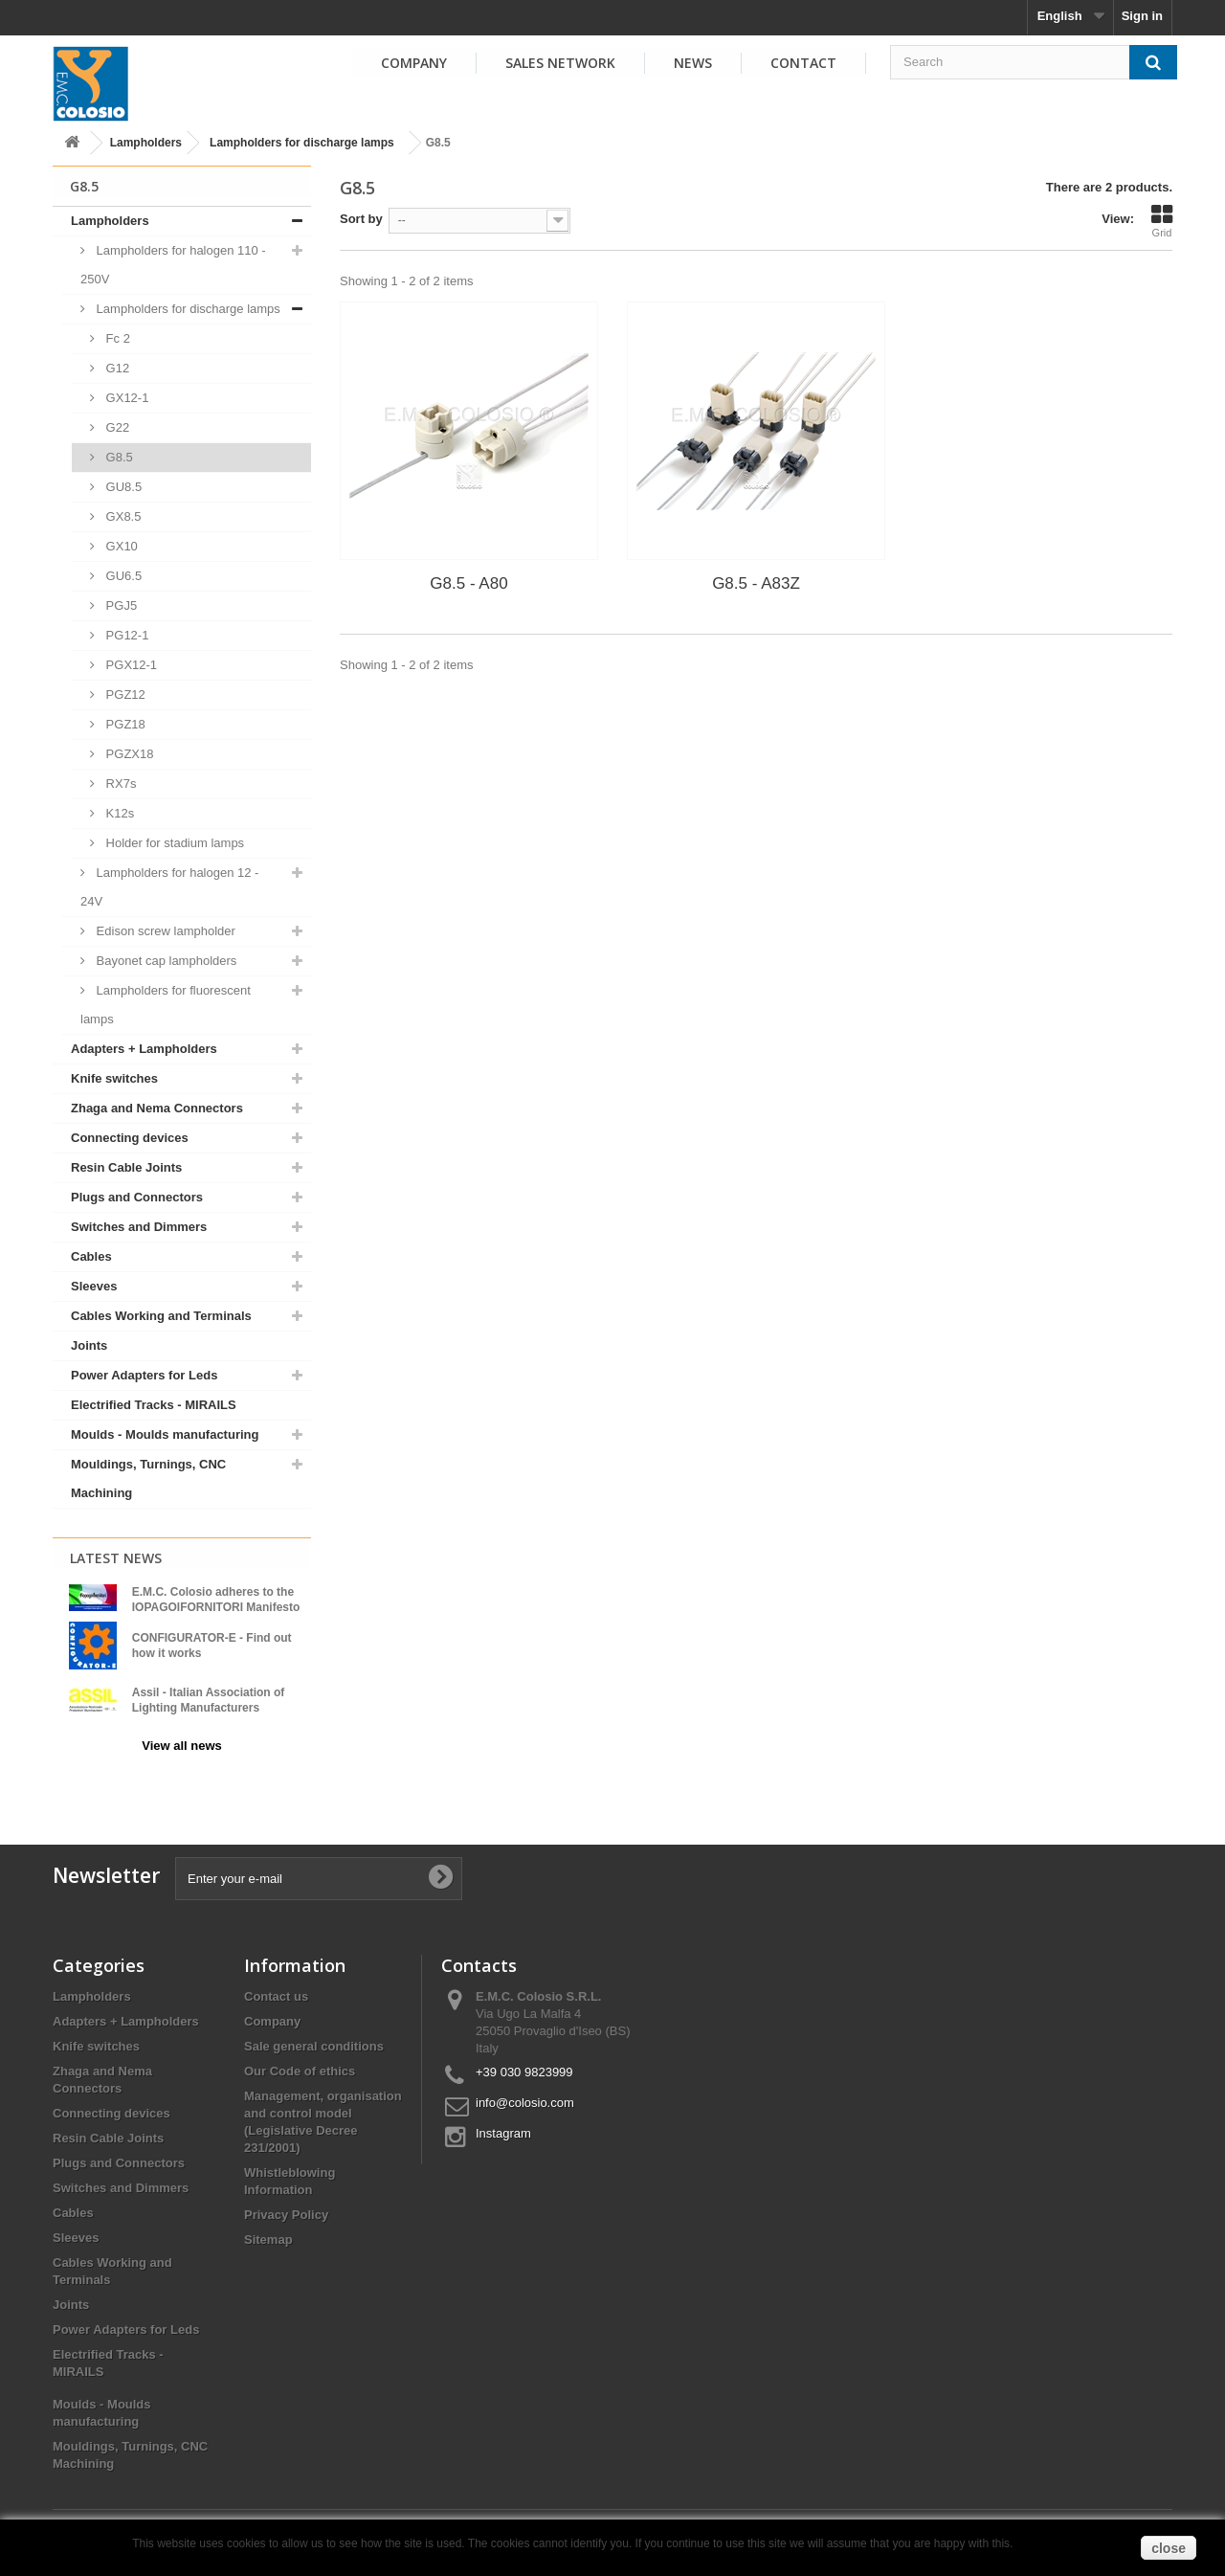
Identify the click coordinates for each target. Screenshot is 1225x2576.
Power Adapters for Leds (144, 1375)
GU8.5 (122, 487)
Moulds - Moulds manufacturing (164, 1434)
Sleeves (94, 1286)
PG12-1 (125, 635)
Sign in (1142, 16)
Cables (91, 1256)
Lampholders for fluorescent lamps (165, 1004)
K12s (118, 813)
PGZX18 (127, 754)
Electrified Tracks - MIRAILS (153, 1405)
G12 (115, 368)
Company (414, 63)
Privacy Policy (286, 2206)
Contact (803, 63)
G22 (115, 427)
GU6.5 (122, 576)
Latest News (116, 1558)
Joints (89, 1345)
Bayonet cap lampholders (164, 960)
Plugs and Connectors (137, 1197)
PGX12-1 (129, 665)
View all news (182, 1745)
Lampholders (146, 142)
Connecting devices (130, 1138)
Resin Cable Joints (126, 1167)
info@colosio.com (525, 2094)
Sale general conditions (314, 2037)
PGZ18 (123, 724)
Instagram (503, 2124)
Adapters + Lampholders (144, 1049)
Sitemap (268, 2231)
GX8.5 (121, 516)
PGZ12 (123, 694)
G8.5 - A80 (468, 583)
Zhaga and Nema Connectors (157, 1108)
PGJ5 (119, 605)
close (1168, 2548)
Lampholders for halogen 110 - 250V (173, 264)
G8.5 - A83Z (756, 583)
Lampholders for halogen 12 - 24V (169, 886)
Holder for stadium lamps (173, 843)
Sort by (361, 219)
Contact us (276, 1988)
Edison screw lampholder (164, 931)
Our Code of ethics (299, 2062)
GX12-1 (125, 398)
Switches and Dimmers (139, 1227)
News (693, 63)
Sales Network (560, 63)
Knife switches (114, 1078)
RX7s (119, 783)
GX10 (120, 546)
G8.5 (117, 457)
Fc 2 (116, 338)
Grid (1161, 221)
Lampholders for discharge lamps (302, 142)
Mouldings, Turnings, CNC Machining (148, 1478)
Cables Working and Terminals (161, 1316)
